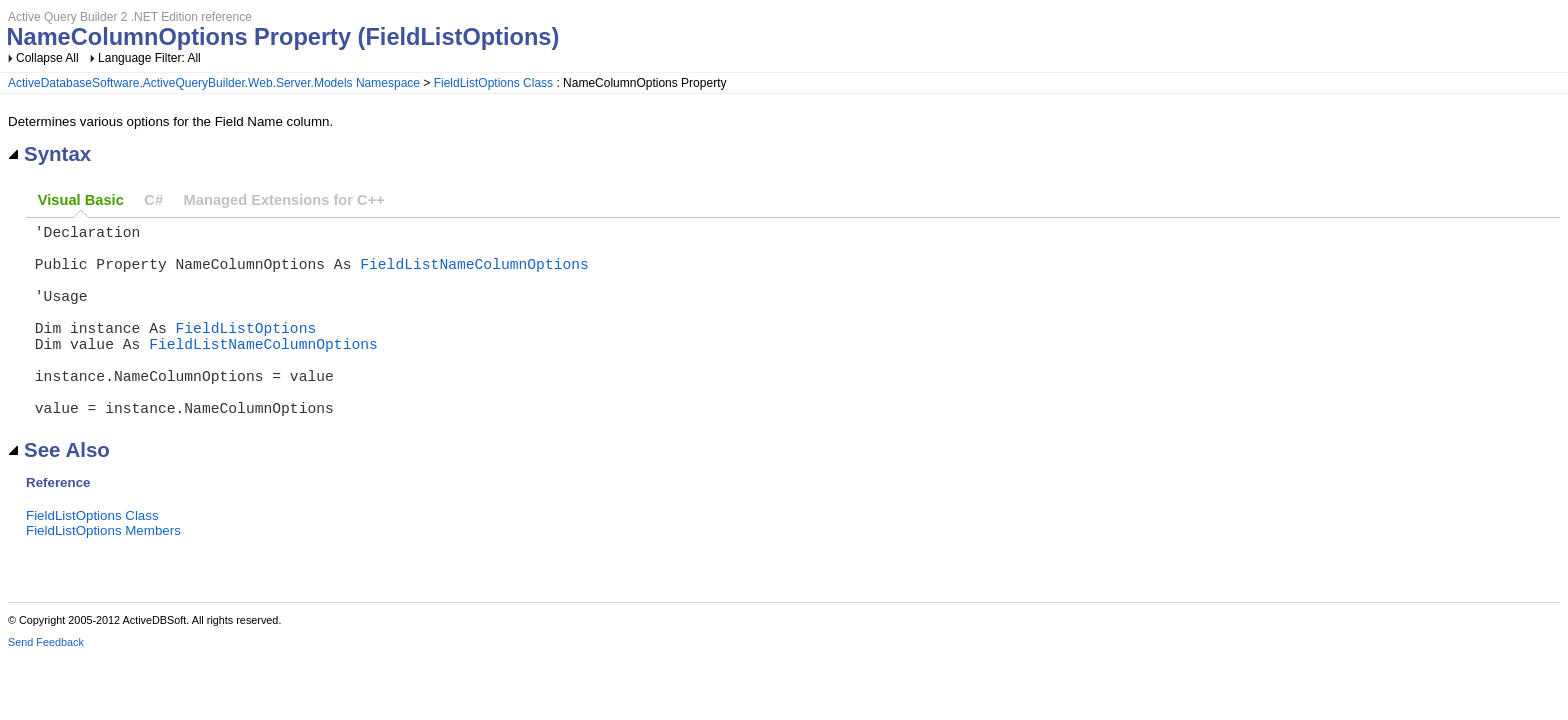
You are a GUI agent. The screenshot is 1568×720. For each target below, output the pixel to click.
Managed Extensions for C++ (284, 200)
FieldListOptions (246, 351)
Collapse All (47, 58)
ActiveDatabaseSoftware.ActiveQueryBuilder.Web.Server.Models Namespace (214, 83)
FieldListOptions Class (493, 83)
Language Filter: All (149, 58)
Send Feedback (46, 686)
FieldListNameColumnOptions (474, 275)
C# (153, 200)
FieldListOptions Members (103, 574)
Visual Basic (81, 200)
